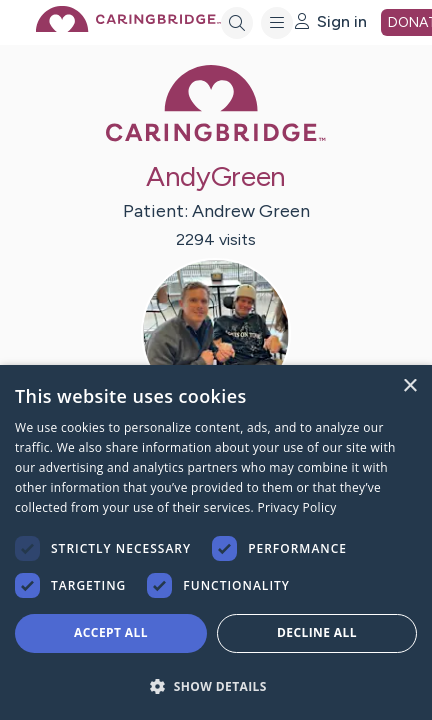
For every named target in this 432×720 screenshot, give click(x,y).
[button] (216, 685)
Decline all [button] (317, 632)
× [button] (409, 386)
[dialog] (216, 542)
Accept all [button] (111, 632)
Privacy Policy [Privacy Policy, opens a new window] (296, 507)
